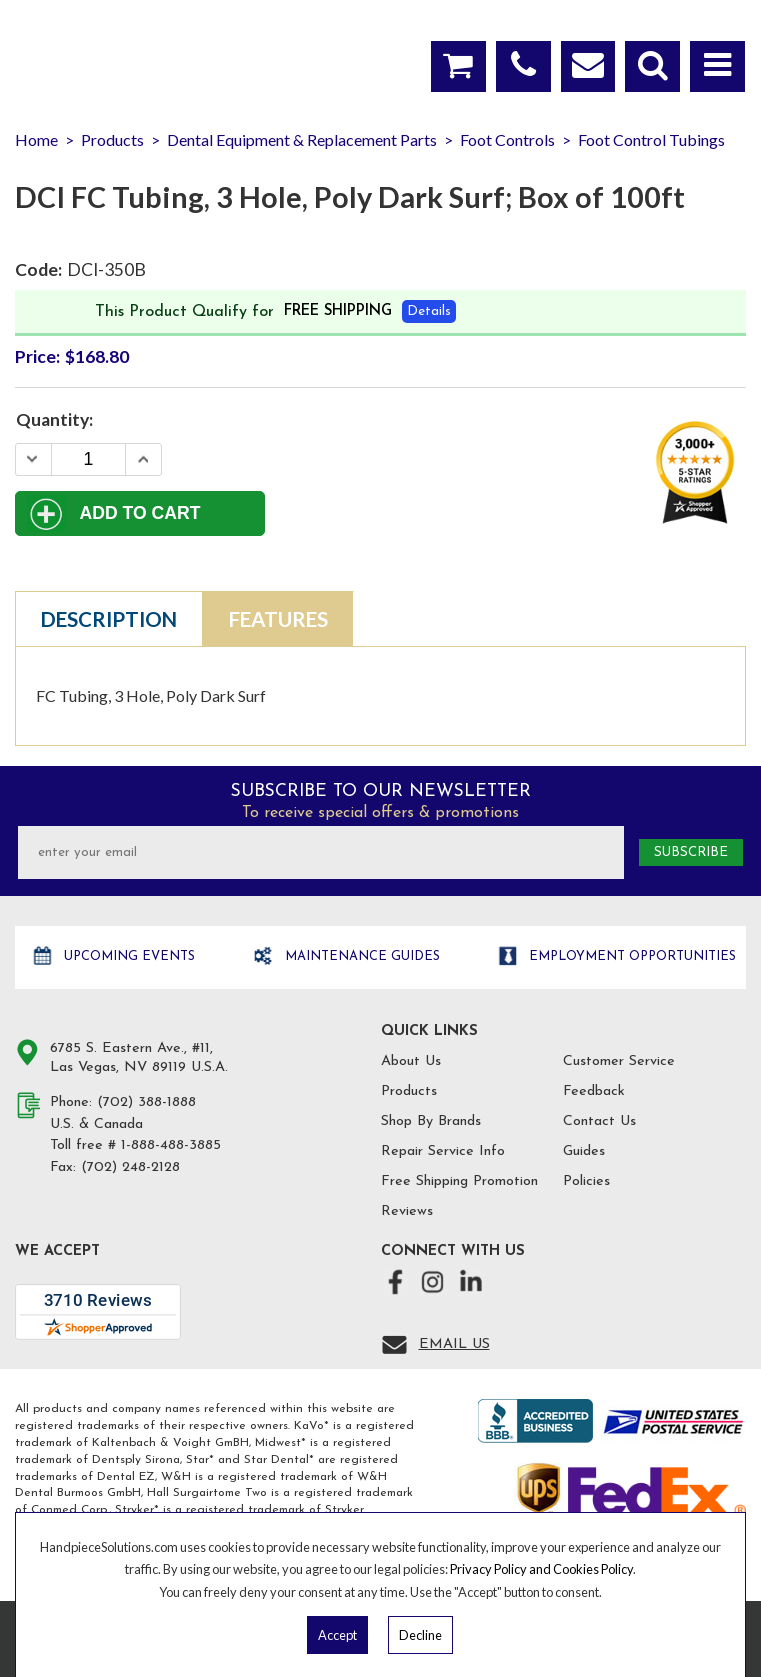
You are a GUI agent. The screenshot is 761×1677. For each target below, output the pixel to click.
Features (278, 619)
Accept (337, 1635)
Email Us (454, 1344)
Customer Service (619, 1061)
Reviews (407, 1211)
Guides (584, 1151)
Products (409, 1091)
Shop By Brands (431, 1121)
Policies (586, 1181)
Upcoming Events (127, 956)
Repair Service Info (443, 1151)
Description (109, 619)
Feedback (594, 1091)
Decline (420, 1635)
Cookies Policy (593, 1569)
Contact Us (599, 1121)
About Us (411, 1061)
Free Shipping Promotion (459, 1181)
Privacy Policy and (501, 1569)
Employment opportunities (630, 956)
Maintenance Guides (360, 956)
